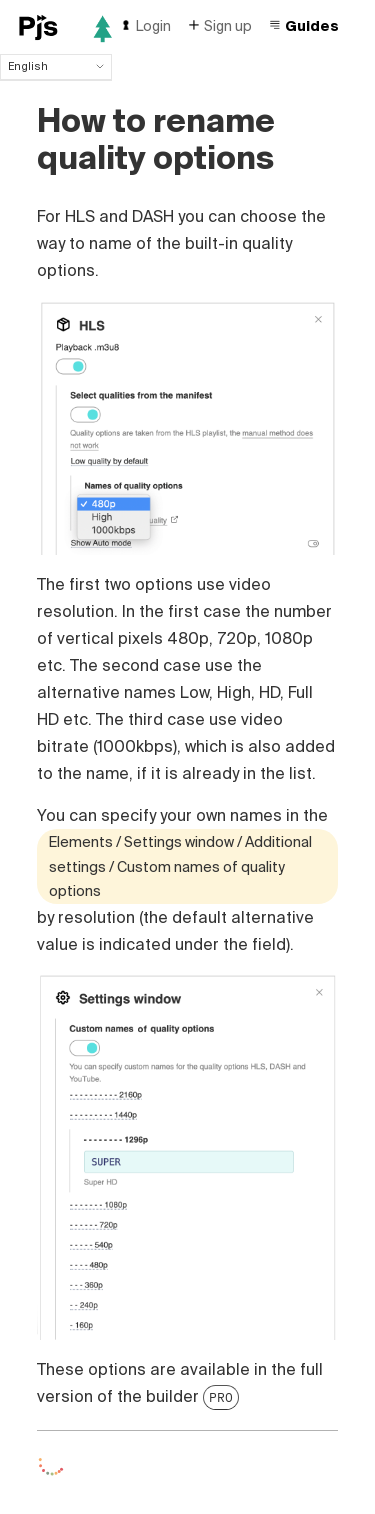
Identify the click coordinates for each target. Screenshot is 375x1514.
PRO (221, 1397)
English (56, 66)
